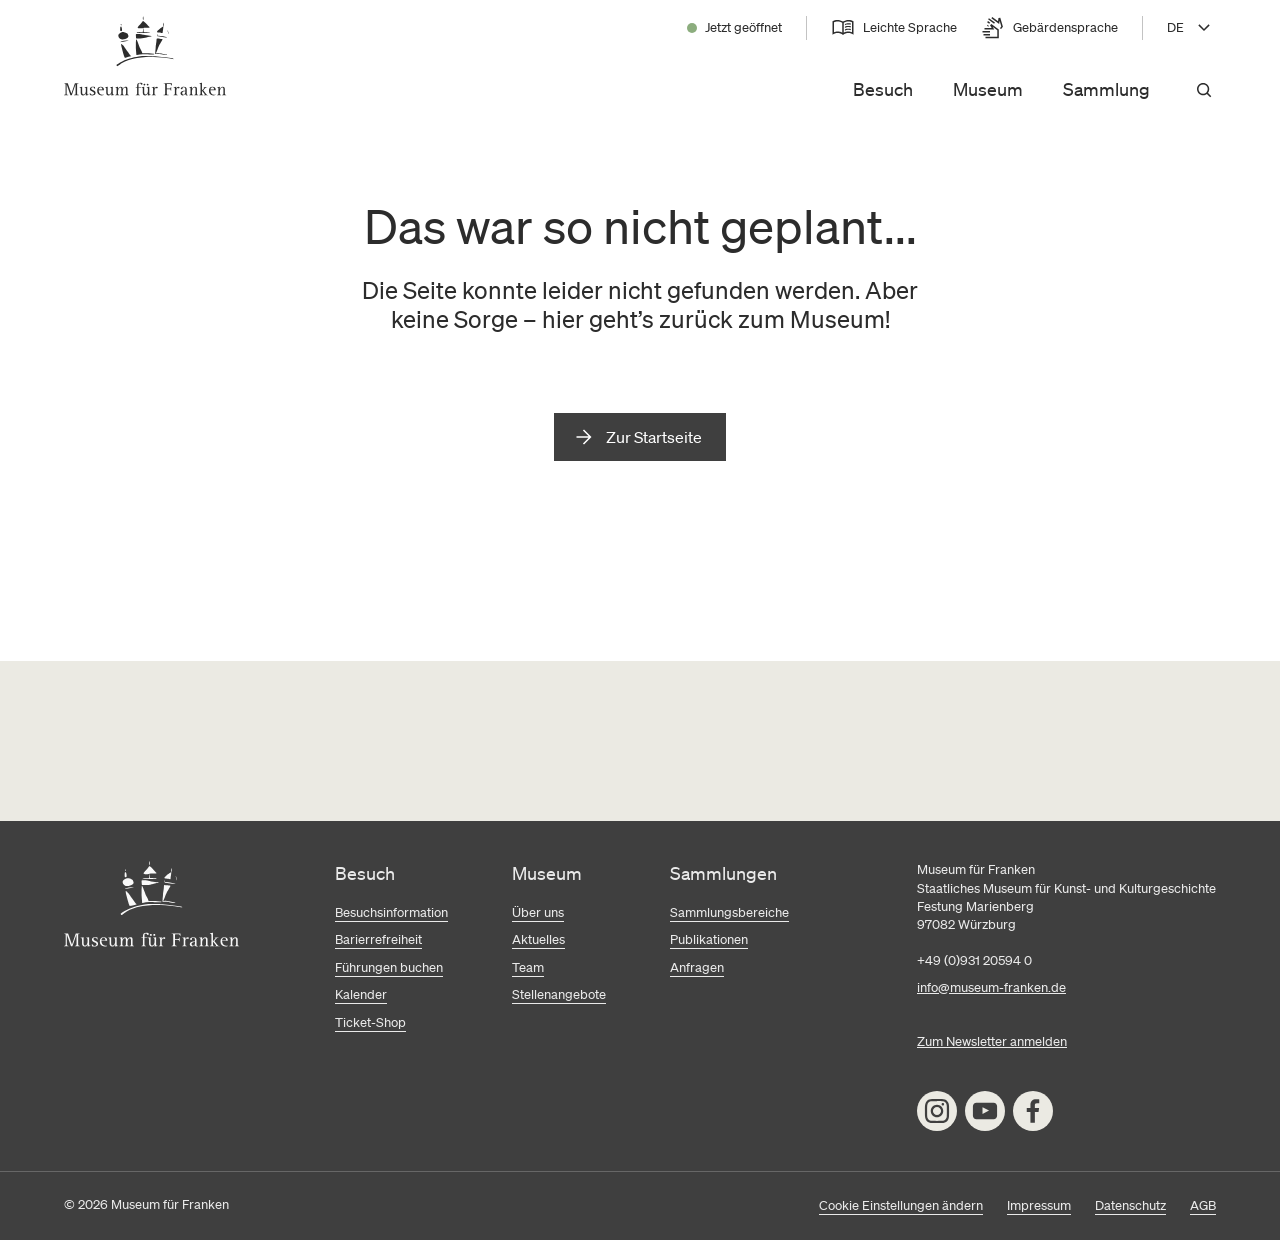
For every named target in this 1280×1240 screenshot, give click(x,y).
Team (528, 967)
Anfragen (697, 967)
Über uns (538, 912)
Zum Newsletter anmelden (992, 1041)
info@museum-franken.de (991, 987)
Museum (988, 89)
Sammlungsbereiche (729, 912)
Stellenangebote (559, 994)
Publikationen (709, 939)
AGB (1203, 1205)
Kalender (361, 994)
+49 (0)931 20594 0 (974, 960)
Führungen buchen (389, 967)
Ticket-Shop (370, 1022)
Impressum (1039, 1205)
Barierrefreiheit (378, 939)
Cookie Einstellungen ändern (901, 1205)
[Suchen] (1204, 90)
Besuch (883, 89)
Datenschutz (1130, 1205)
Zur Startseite (654, 437)
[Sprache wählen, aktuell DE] (1191, 28)
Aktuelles (538, 939)
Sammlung (1106, 89)
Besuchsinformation (391, 912)
